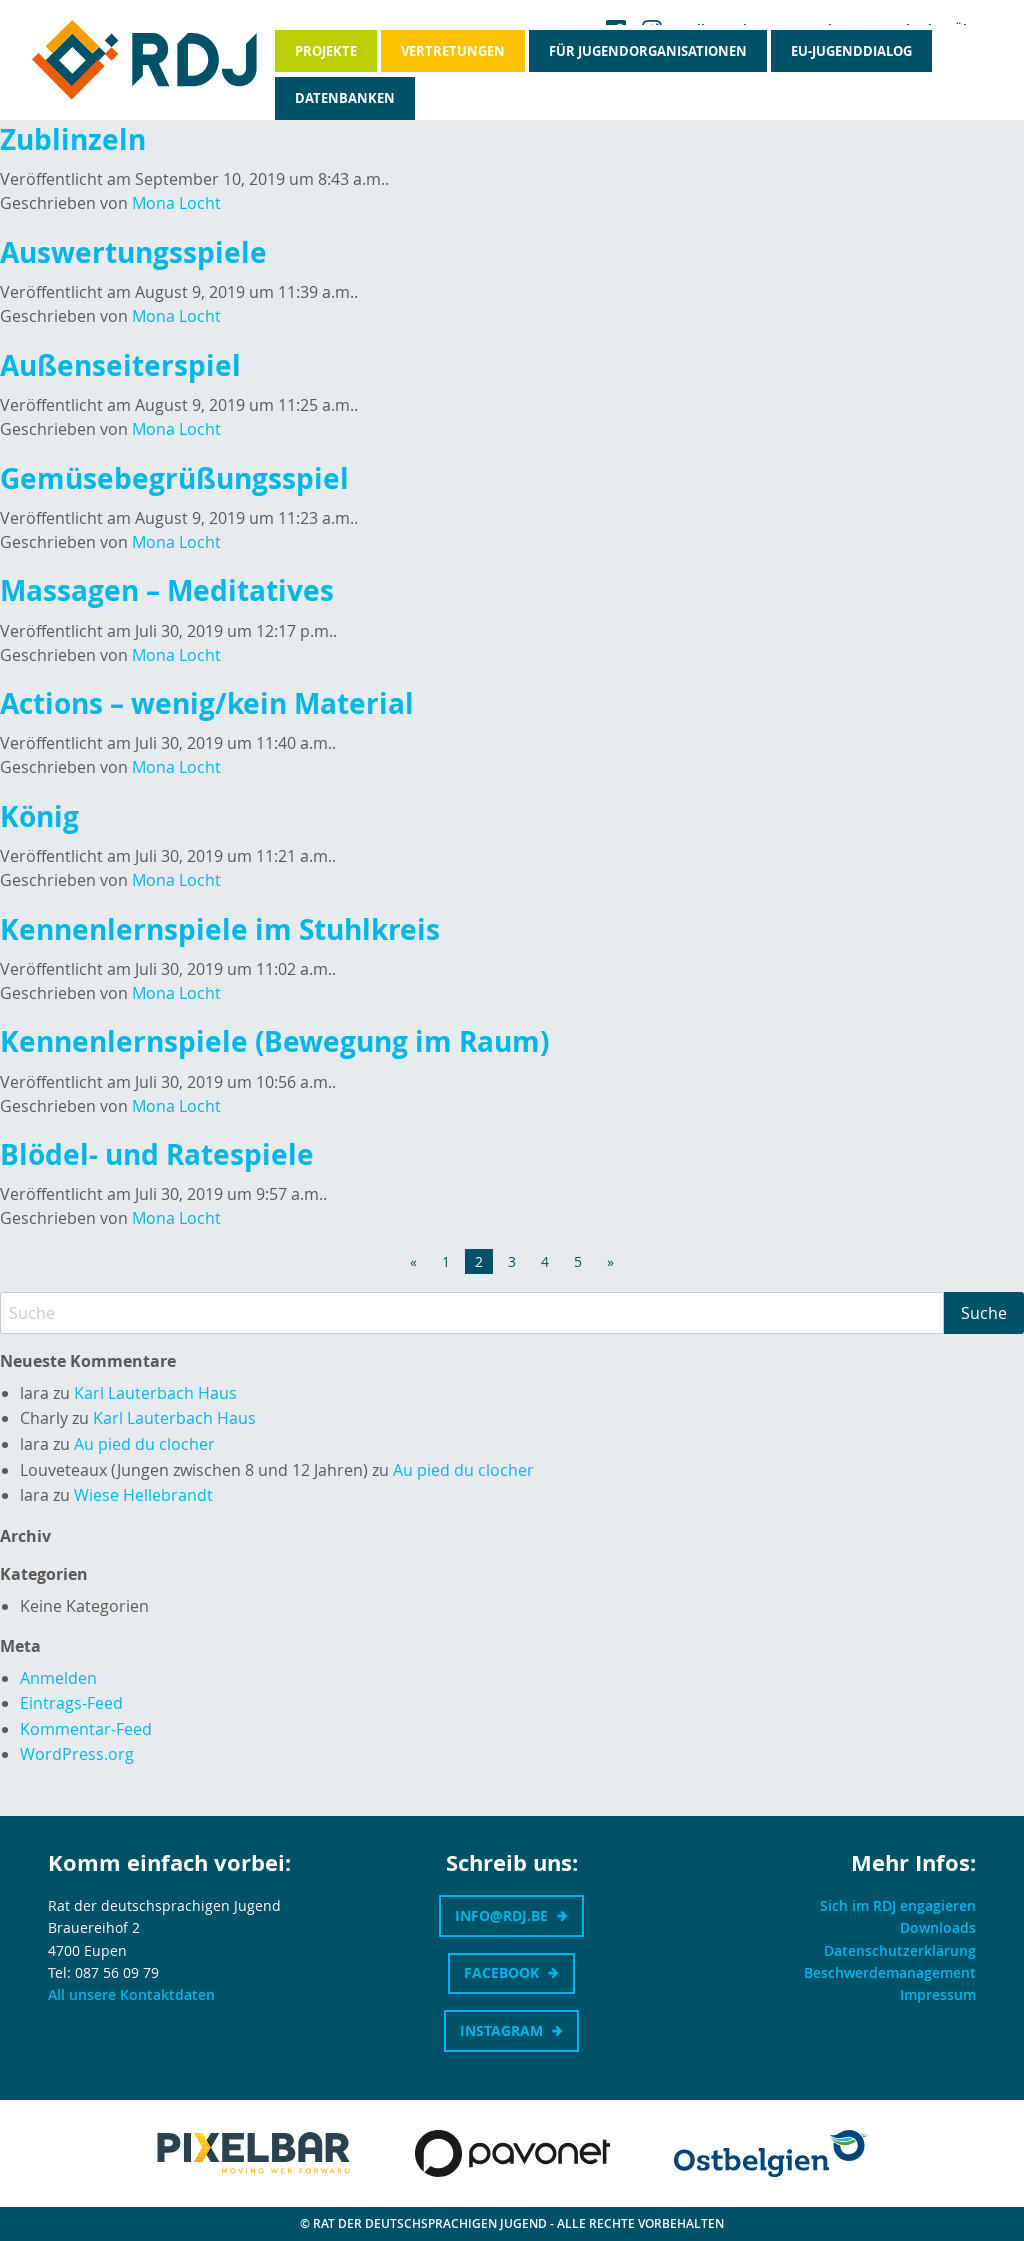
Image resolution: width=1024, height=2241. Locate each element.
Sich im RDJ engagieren (898, 1905)
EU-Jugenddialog (851, 51)
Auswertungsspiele (133, 252)
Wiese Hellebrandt (143, 1495)
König (39, 816)
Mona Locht (176, 203)
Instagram (501, 2030)
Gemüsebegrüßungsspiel (174, 478)
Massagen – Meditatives (167, 590)
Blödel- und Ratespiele (157, 1154)
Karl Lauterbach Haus (155, 1393)
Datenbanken (345, 98)
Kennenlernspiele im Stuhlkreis (220, 929)
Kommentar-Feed (86, 1729)
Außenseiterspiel (120, 365)
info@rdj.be (501, 1915)
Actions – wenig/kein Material (207, 703)
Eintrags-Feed (71, 1703)
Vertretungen (453, 51)
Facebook (501, 1972)
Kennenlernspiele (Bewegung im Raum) (274, 1041)
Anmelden (58, 1678)
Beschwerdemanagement (890, 1972)
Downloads (938, 1927)
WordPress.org (77, 1754)
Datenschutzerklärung (900, 1950)
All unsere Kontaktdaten (131, 1994)
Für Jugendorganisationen (648, 51)
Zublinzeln (73, 139)
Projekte (326, 51)
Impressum (938, 1994)
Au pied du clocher (144, 1444)
